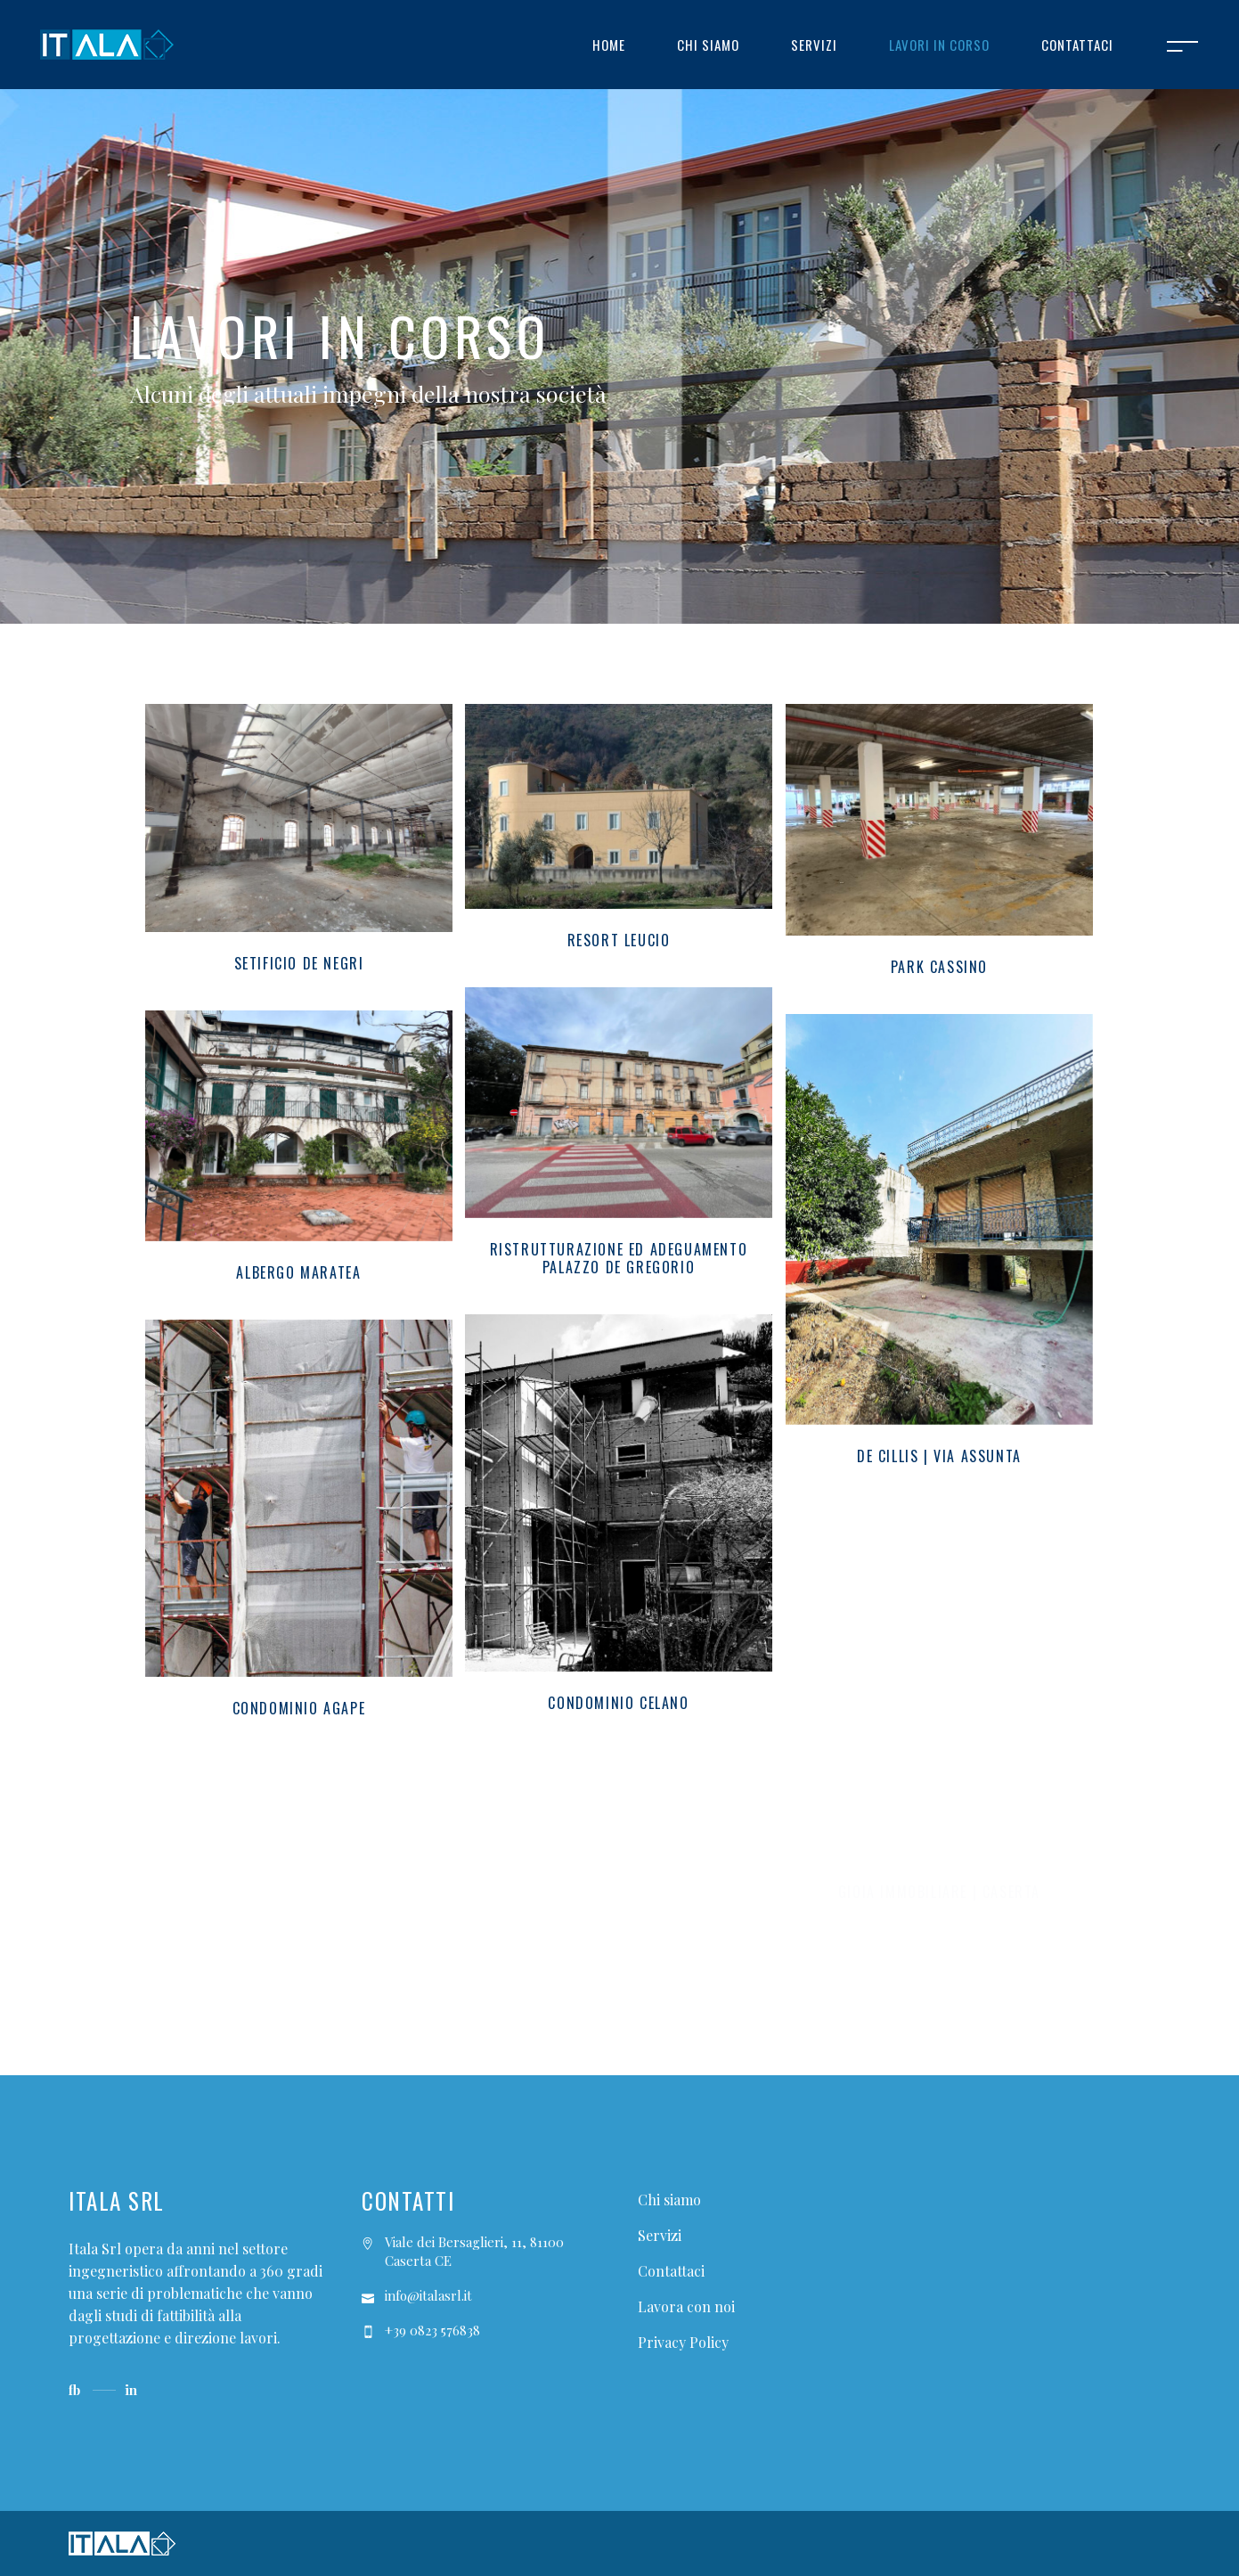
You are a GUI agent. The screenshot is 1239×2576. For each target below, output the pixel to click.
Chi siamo (669, 2199)
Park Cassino (939, 966)
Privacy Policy (683, 2342)
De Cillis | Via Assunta (939, 1456)
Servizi (659, 2235)
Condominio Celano (618, 1702)
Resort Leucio (619, 940)
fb (74, 2390)
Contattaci (671, 2270)
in (131, 2390)
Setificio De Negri (299, 963)
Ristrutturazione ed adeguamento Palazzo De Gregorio (619, 1258)
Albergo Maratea (298, 1272)
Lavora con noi (686, 2306)
